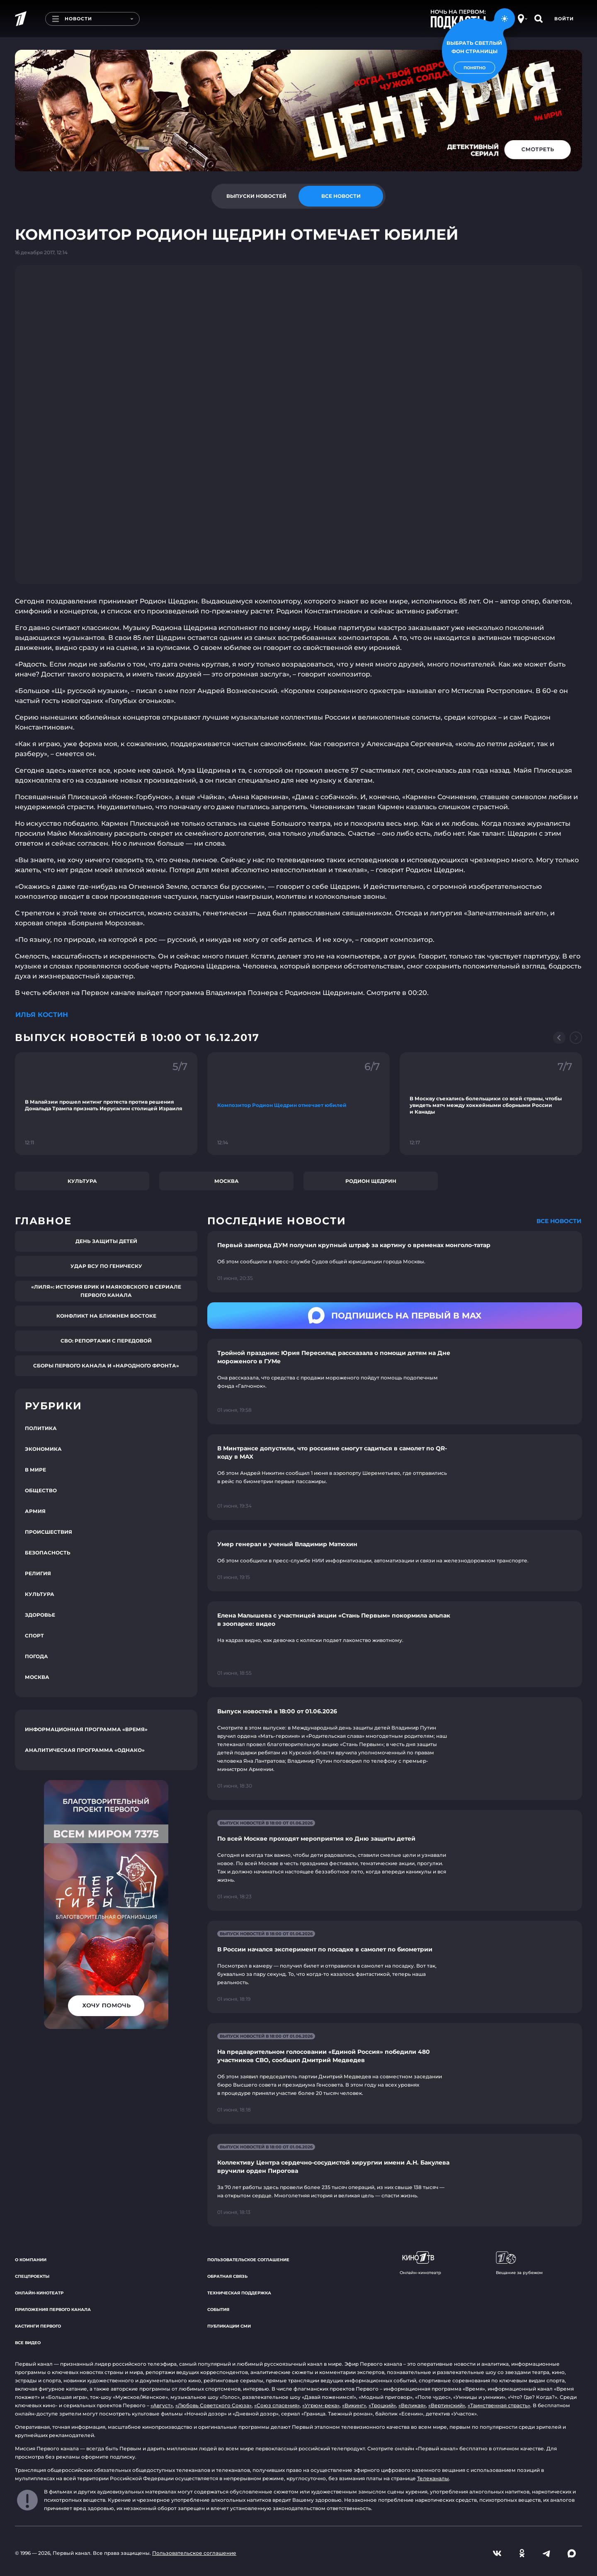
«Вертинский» (446, 2405)
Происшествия (48, 1532)
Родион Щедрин (370, 1181)
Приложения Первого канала (53, 2309)
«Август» (161, 2405)
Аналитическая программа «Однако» (85, 1750)
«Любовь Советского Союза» (213, 2405)
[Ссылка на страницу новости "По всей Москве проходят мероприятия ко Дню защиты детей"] (394, 1860)
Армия (35, 1511)
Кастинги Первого (38, 2326)
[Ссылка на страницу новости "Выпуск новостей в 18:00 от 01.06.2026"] (394, 1748)
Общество (41, 1490)
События (218, 2309)
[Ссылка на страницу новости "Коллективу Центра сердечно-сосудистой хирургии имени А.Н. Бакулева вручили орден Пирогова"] (394, 2180)
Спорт (34, 1635)
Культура (82, 1181)
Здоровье (40, 1615)
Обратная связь (227, 2276)
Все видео (28, 2342)
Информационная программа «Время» (86, 1729)
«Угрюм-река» (321, 2405)
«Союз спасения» (277, 2405)
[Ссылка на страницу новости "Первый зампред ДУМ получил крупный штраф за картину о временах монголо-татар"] (394, 1261)
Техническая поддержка (239, 2293)
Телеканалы (433, 2478)
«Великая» (412, 2405)
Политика (41, 1428)
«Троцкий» (382, 2405)
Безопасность (47, 1552)
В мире (35, 1470)
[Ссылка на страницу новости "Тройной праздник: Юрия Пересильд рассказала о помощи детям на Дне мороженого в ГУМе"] (394, 1382)
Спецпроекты (32, 2276)
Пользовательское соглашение (248, 2259)
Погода (36, 1656)
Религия (38, 1573)
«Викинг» (354, 2405)
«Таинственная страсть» (499, 2405)
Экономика (43, 1449)
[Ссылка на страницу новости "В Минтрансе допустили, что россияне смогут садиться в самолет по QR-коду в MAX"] (394, 1477)
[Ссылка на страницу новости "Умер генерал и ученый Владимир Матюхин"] (394, 1560)
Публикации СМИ (229, 2326)
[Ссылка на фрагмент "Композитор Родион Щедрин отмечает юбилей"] (298, 1103)
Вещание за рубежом (519, 2263)
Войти (564, 19)
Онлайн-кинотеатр (39, 2293)
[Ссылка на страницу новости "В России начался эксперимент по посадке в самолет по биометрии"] (394, 1967)
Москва (226, 1181)
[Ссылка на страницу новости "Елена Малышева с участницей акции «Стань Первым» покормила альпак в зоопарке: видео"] (394, 1644)
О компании (30, 2259)
